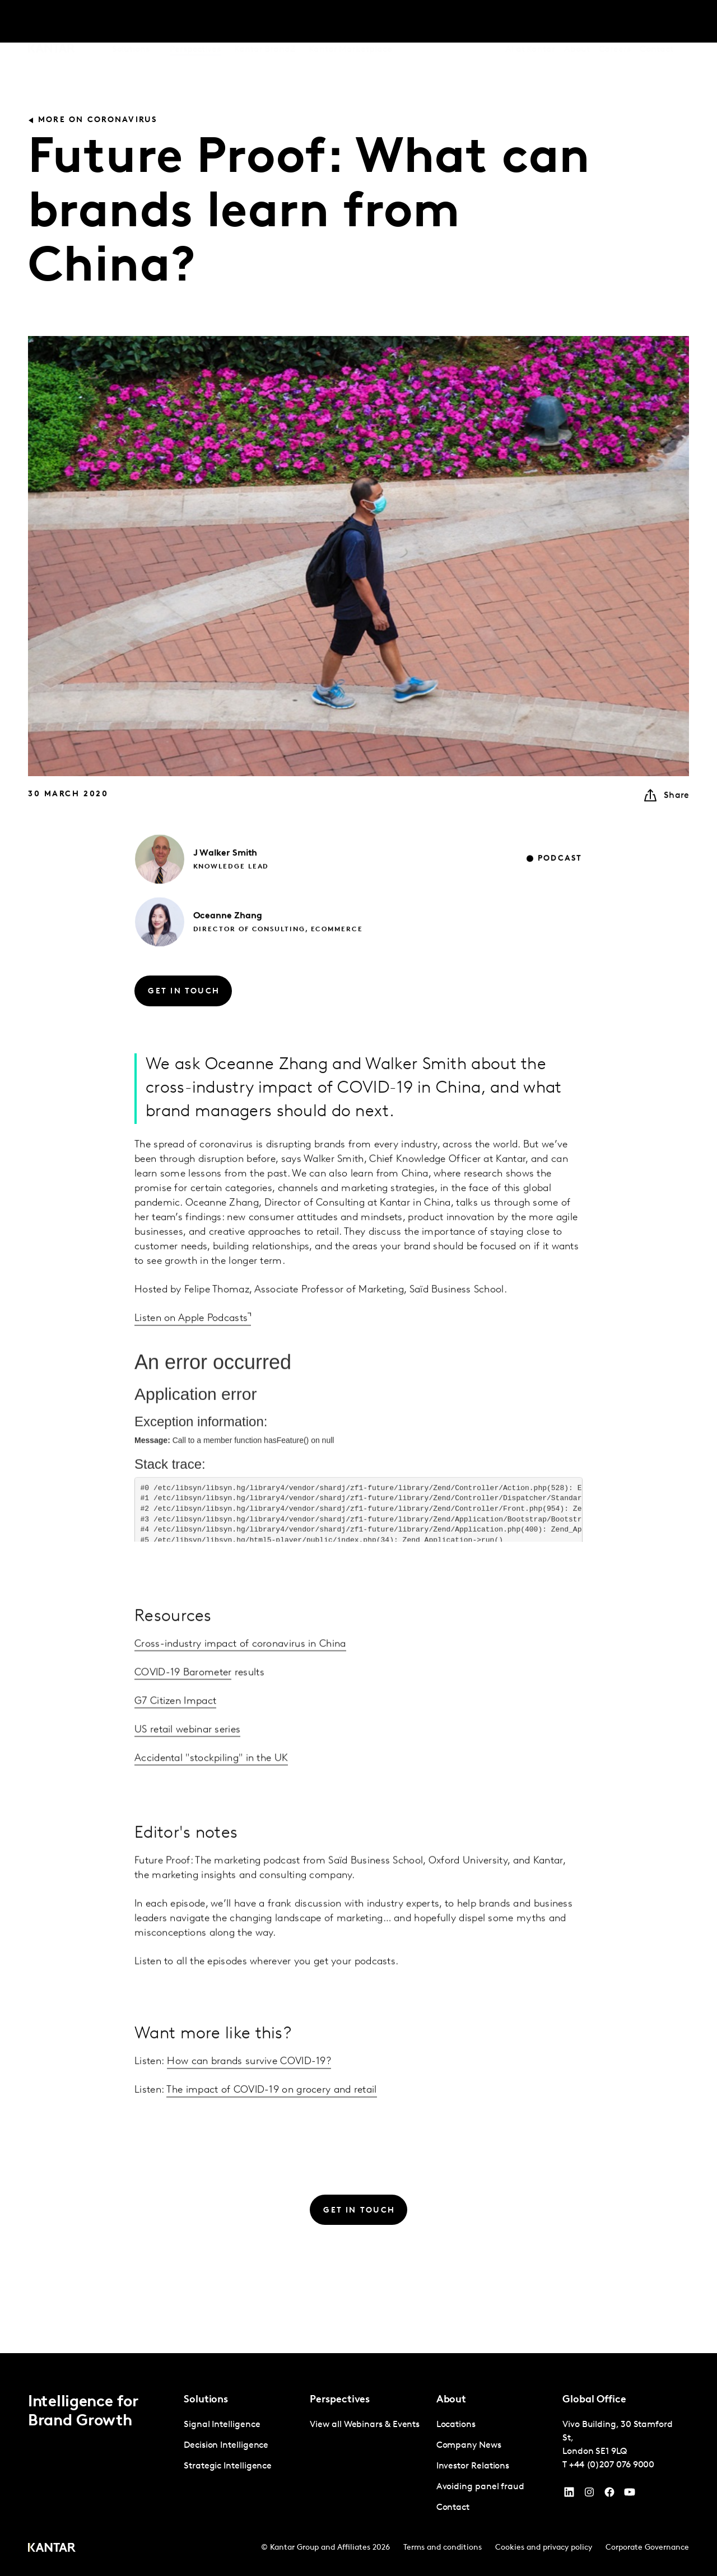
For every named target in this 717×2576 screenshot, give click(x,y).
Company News (468, 2445)
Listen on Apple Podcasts (191, 1346)
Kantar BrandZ (264, 22)
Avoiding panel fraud (480, 2486)
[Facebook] (609, 2494)
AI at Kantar (530, 22)
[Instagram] (589, 2494)
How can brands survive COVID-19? (249, 2089)
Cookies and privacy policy (543, 2548)
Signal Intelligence (222, 2424)
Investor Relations (473, 2466)
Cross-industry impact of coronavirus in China (240, 1698)
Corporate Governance (647, 2548)
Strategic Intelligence (228, 2466)
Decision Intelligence (226, 2445)
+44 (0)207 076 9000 (611, 2465)
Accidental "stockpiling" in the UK (211, 1813)
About (577, 22)
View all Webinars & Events (365, 2424)
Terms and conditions (442, 2548)
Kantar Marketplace (350, 22)
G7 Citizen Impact (175, 1756)
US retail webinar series (187, 1784)
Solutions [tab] (131, 22)
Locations (456, 2424)
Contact (656, 22)
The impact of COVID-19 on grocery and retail (271, 2117)
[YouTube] (569, 2494)
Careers (615, 22)
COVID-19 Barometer (182, 1727)
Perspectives (195, 22)
